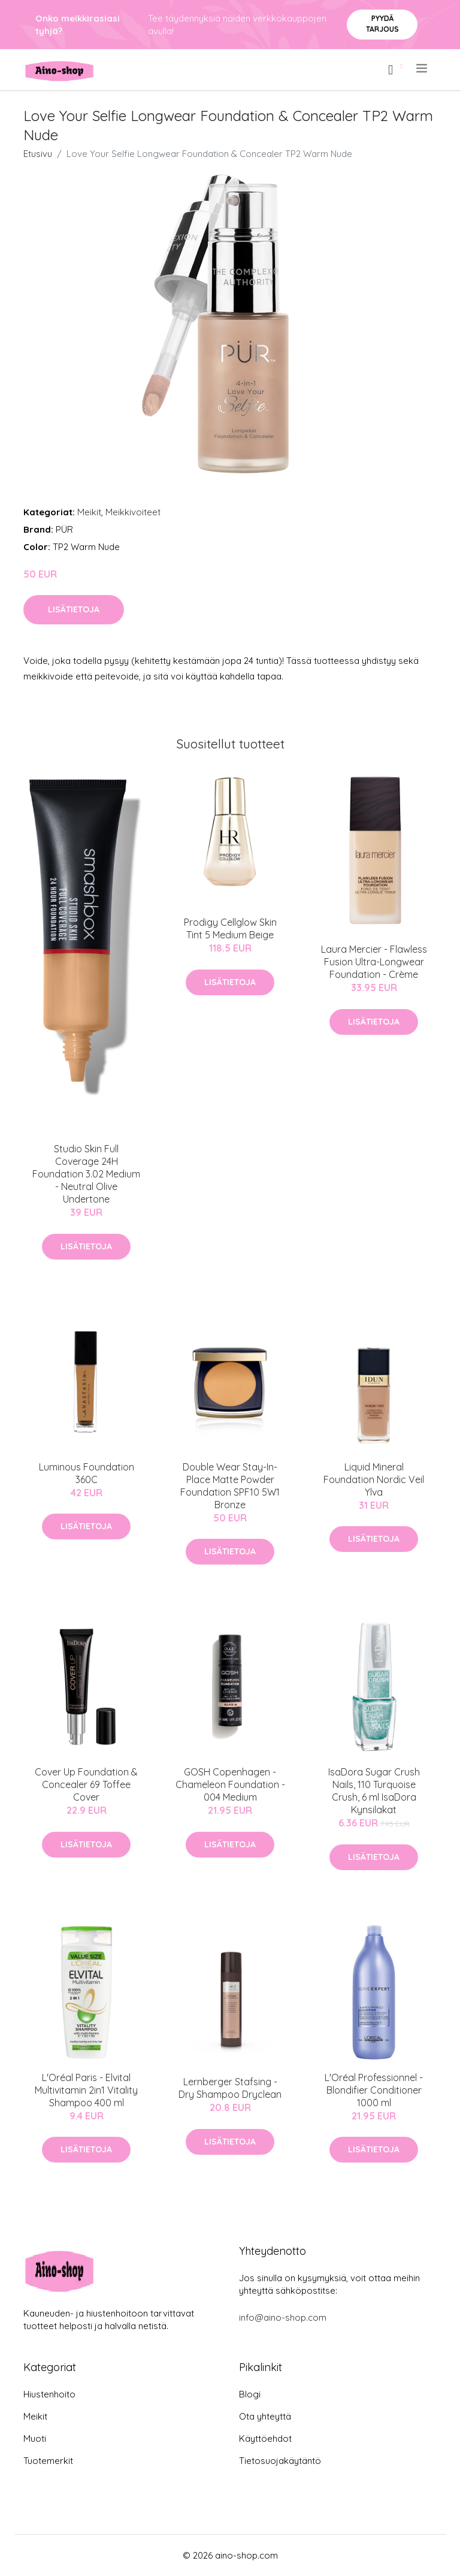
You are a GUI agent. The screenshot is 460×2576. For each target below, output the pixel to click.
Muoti (34, 2438)
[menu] (422, 68)
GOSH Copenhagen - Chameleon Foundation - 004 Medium (230, 1784)
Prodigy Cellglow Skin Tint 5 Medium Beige (230, 928)
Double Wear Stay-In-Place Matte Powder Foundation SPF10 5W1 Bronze (230, 1486)
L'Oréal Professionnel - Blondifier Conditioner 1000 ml (374, 2090)
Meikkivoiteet (133, 512)
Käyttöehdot (265, 2438)
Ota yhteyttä (265, 2416)
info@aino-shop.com (282, 2317)
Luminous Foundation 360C (86, 1473)
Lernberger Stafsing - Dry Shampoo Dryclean (230, 2088)
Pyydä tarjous (382, 24)
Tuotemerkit (48, 2460)
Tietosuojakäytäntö (280, 2460)
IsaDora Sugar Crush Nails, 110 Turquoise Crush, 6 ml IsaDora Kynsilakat (374, 1791)
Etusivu (37, 153)
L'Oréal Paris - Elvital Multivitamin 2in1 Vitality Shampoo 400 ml (86, 2090)
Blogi (250, 2394)
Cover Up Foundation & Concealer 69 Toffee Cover (86, 1784)
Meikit (89, 512)
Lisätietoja (73, 609)
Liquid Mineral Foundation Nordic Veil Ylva (373, 1479)
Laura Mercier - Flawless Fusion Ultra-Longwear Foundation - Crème (374, 961)
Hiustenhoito (49, 2394)
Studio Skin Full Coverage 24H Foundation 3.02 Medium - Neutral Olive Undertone (86, 1174)
